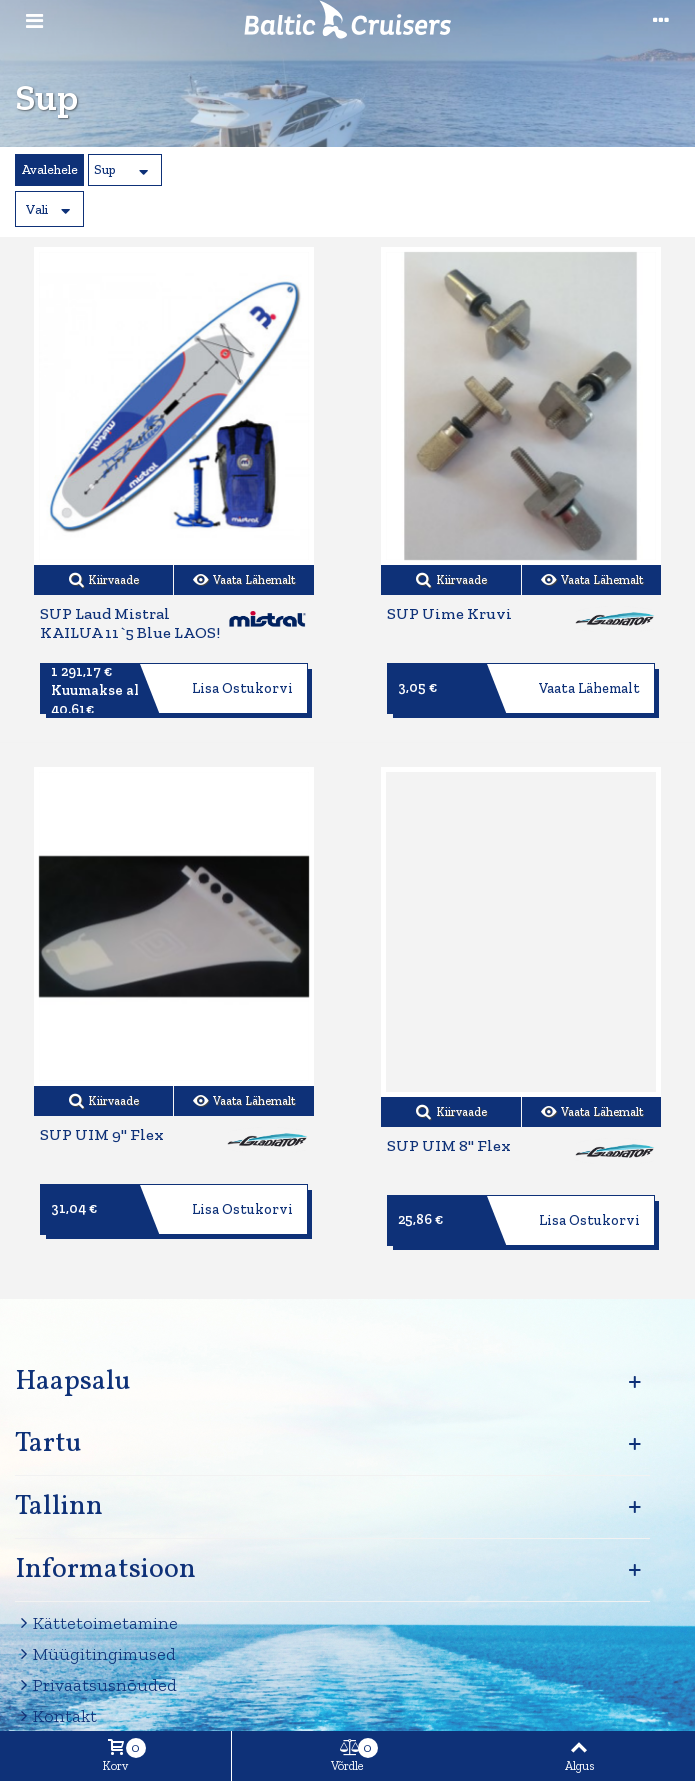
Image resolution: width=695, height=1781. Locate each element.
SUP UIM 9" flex (102, 1135)
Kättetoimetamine (96, 1623)
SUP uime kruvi (449, 614)
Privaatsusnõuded (96, 1685)
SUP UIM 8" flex (449, 1146)
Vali (37, 209)
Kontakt (56, 1716)
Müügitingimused (95, 1654)
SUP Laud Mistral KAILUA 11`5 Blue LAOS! (130, 623)
